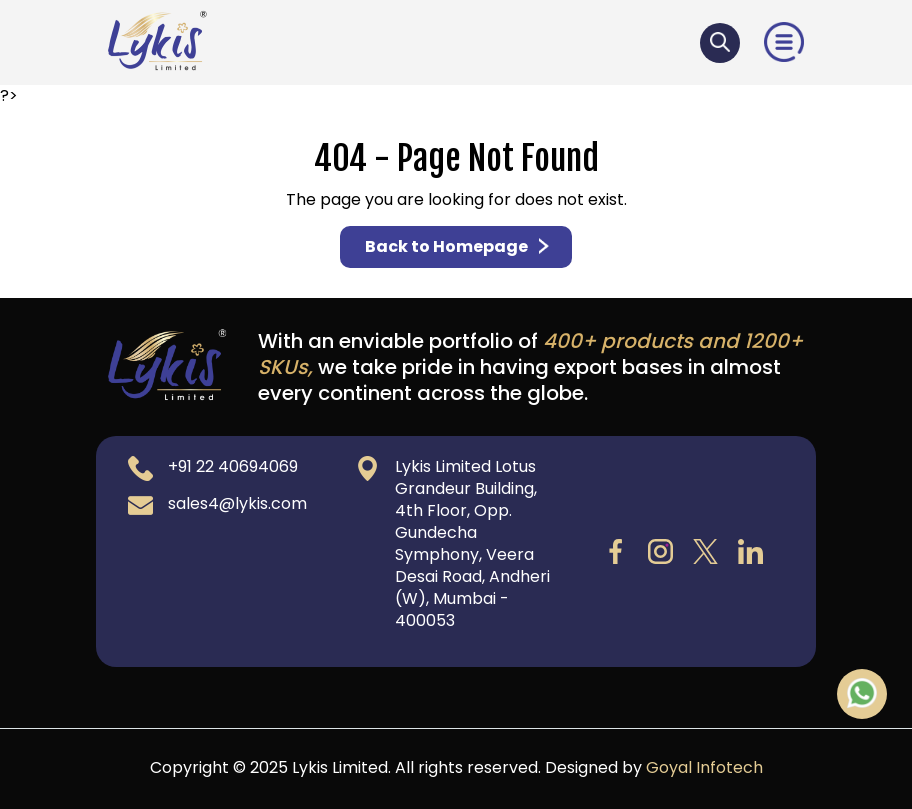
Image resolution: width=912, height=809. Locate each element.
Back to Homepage (458, 246)
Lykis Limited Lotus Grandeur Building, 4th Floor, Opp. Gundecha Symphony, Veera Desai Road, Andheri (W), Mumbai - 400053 (472, 543)
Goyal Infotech (704, 767)
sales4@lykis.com (237, 503)
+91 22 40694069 (233, 466)
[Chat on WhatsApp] (862, 691)
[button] (784, 41)
